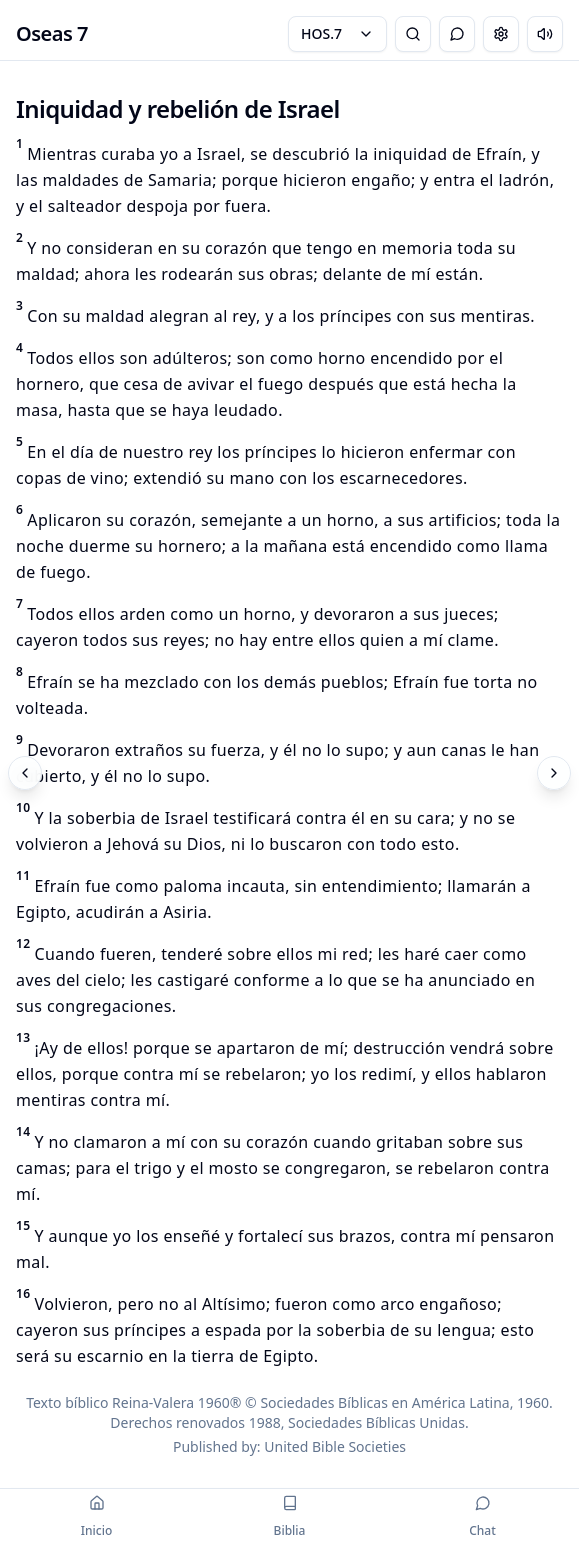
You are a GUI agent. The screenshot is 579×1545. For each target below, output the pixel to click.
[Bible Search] (413, 34)
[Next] (554, 773)
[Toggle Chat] (457, 34)
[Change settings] (501, 34)
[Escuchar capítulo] (545, 34)
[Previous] (25, 773)
